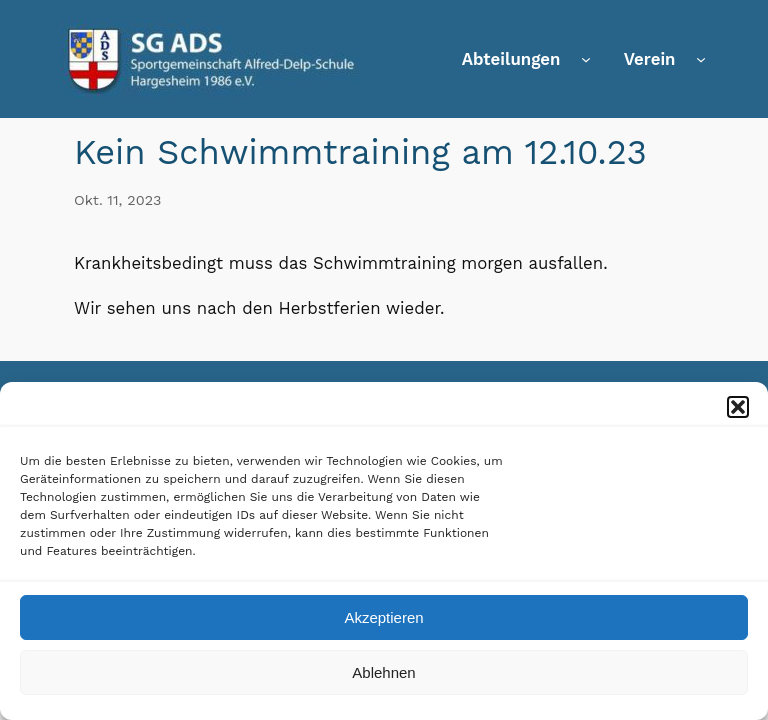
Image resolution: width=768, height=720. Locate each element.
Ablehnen (383, 674)
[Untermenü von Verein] (701, 59)
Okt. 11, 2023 (117, 200)
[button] (738, 409)
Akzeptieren (383, 619)
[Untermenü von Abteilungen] (586, 59)
